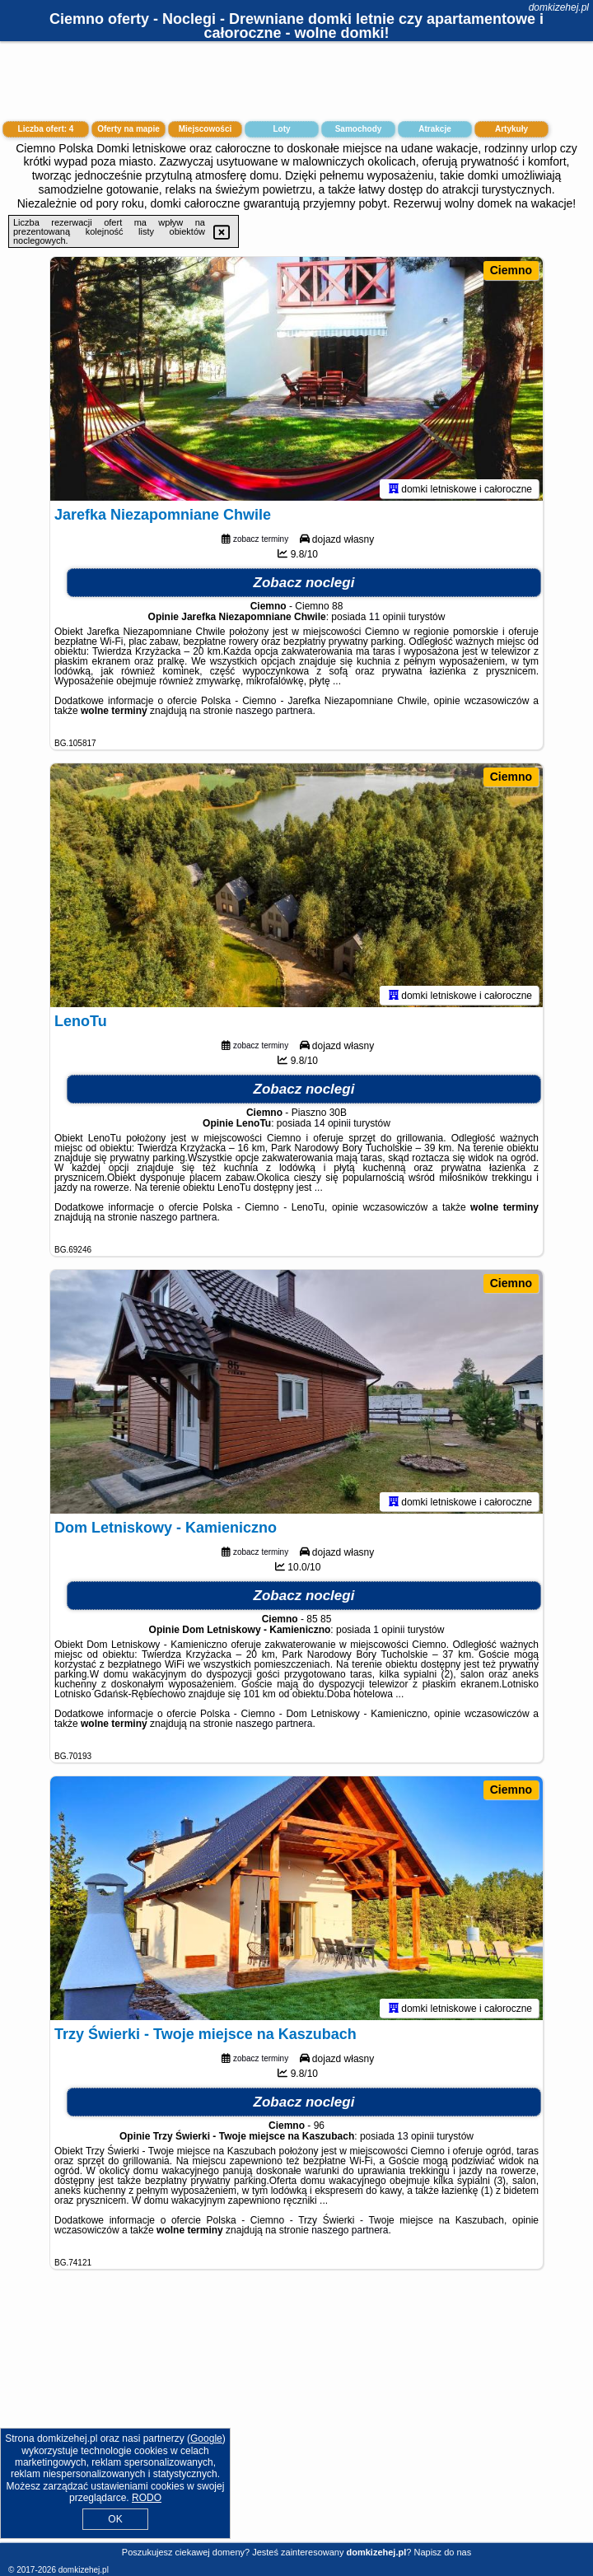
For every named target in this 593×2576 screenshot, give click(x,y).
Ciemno (511, 270)
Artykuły (511, 128)
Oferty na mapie (128, 128)
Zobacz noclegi (304, 586)
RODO (146, 2498)
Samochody (358, 128)
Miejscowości (205, 128)
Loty (281, 128)
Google (206, 2438)
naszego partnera (274, 714)
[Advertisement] (296, 2419)
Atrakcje (434, 128)
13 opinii (415, 2139)
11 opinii (387, 620)
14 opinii (332, 1126)
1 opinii (388, 1633)
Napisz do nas (442, 2552)
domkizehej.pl (559, 7)
